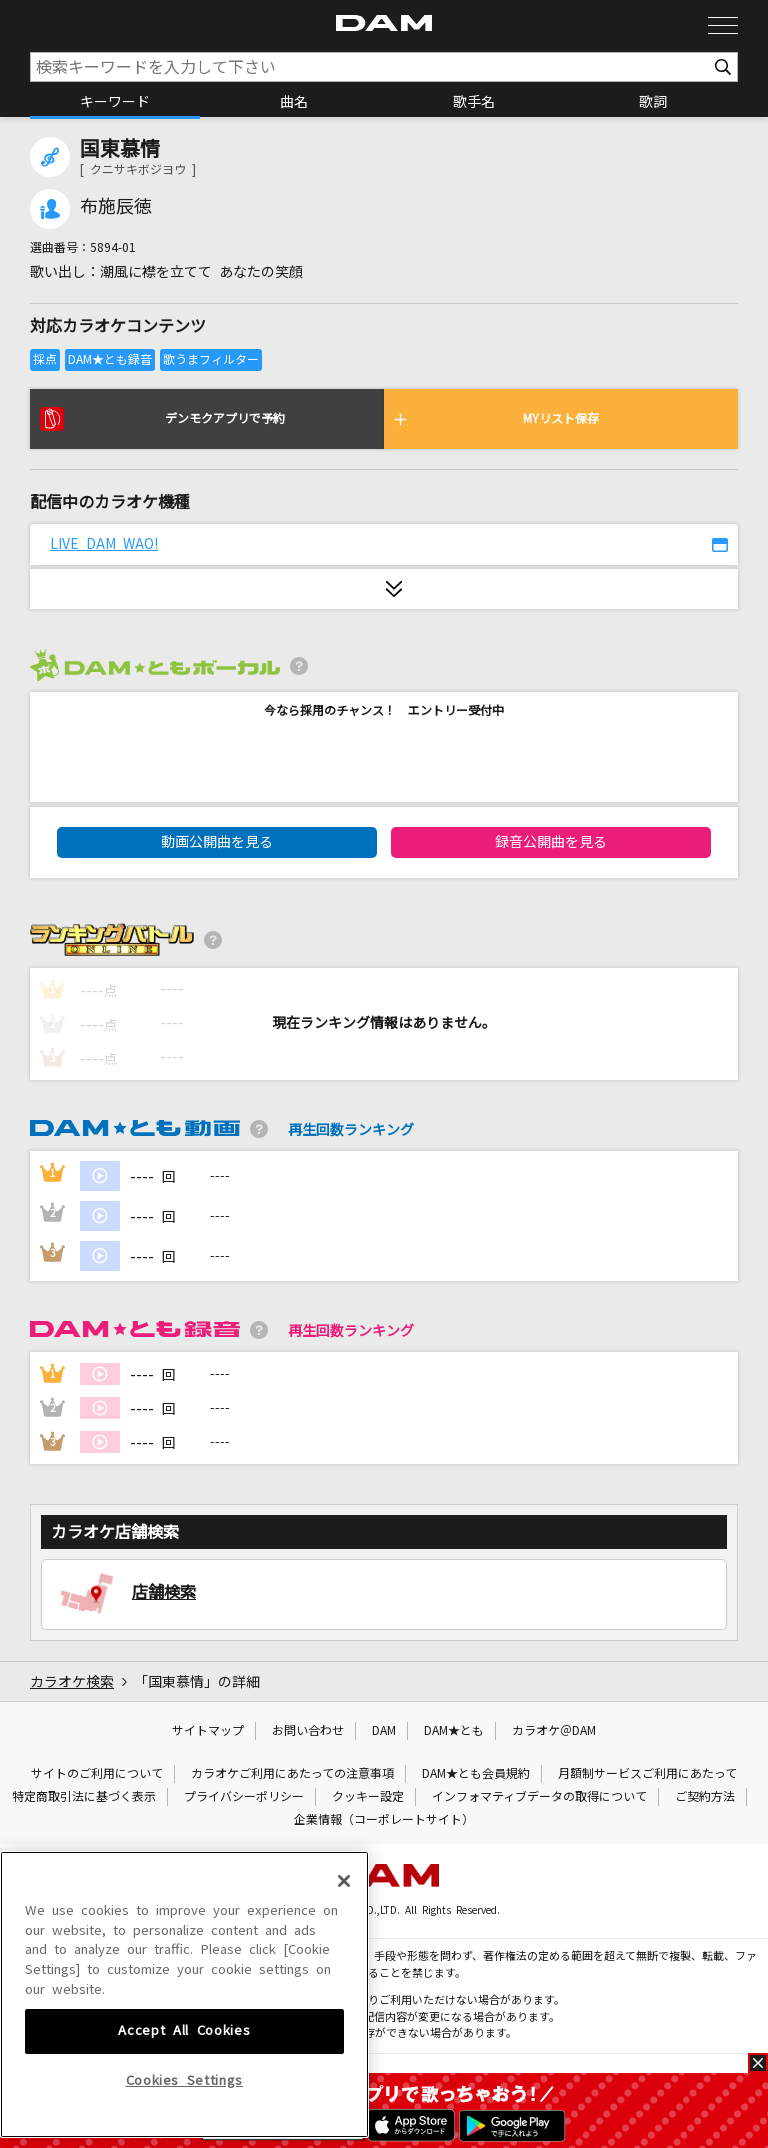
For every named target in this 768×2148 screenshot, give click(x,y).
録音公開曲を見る (551, 842)
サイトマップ (208, 1731)
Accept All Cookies (184, 2092)
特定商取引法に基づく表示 (84, 1797)
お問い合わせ (308, 1731)
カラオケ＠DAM (554, 1731)
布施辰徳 (116, 207)
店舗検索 (164, 1592)
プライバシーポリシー (244, 1797)
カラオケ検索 (72, 1682)
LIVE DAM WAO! (104, 544)
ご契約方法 (705, 1797)
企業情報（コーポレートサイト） (384, 1820)
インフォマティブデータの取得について (539, 1797)
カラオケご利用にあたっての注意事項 (292, 1774)
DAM (384, 1731)
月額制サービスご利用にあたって (647, 1774)
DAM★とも (454, 1731)
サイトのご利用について (97, 1774)
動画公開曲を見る (217, 842)
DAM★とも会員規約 (476, 1774)
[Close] (344, 1943)
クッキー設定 (368, 1797)
